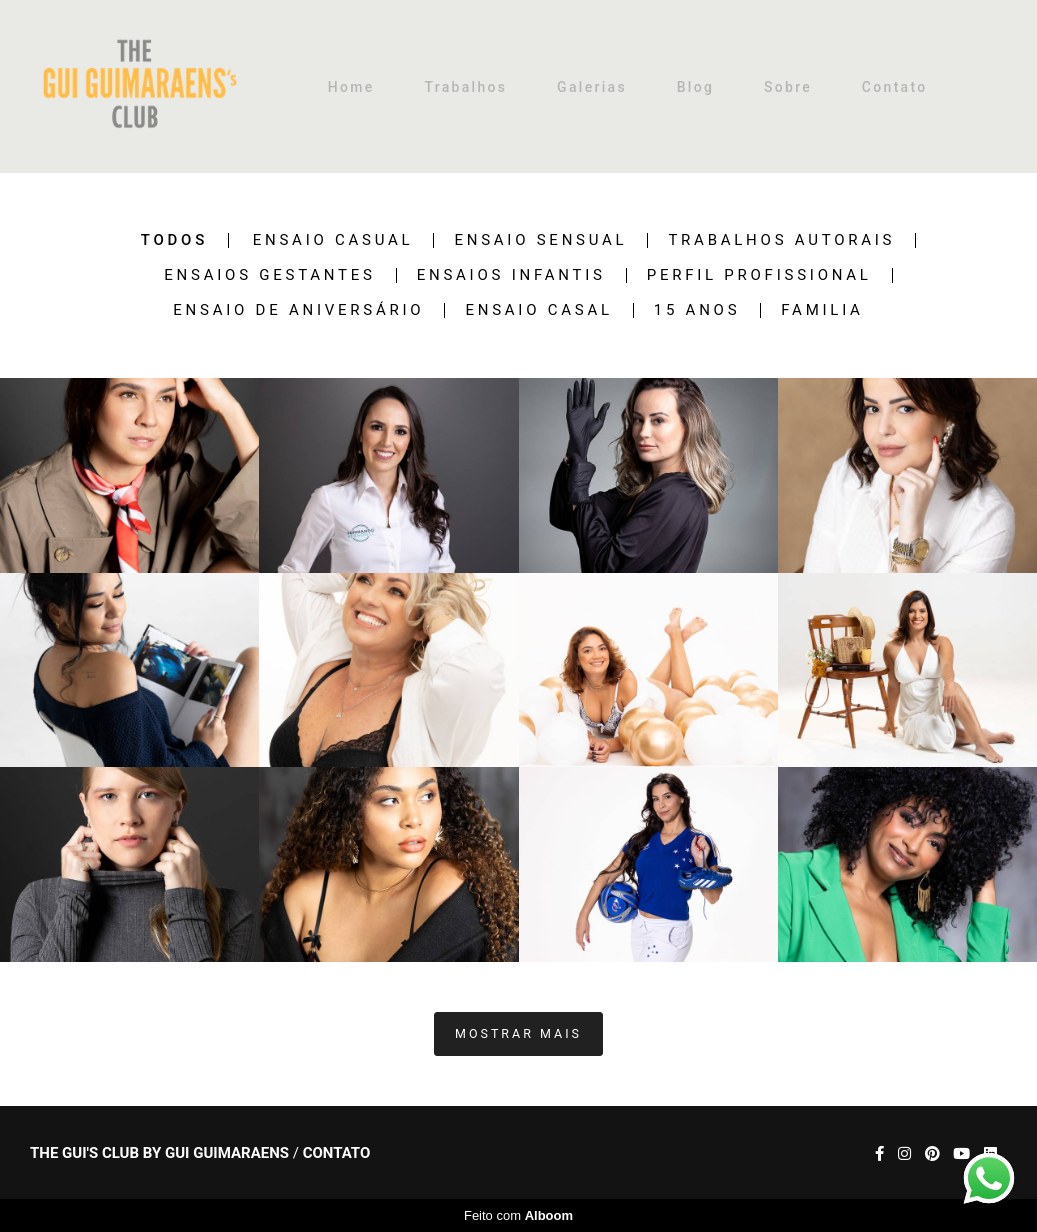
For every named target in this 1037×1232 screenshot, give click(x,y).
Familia (822, 310)
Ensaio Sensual (540, 240)
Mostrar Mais (518, 1033)
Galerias (592, 87)
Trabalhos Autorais (781, 240)
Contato (895, 87)
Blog (696, 87)
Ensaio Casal (538, 310)
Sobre (788, 87)
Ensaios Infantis (511, 275)
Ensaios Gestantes (269, 275)
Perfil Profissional (759, 275)
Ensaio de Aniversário (298, 310)
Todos (174, 240)
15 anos (697, 310)
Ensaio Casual (333, 240)
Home (351, 87)
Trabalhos (465, 87)
